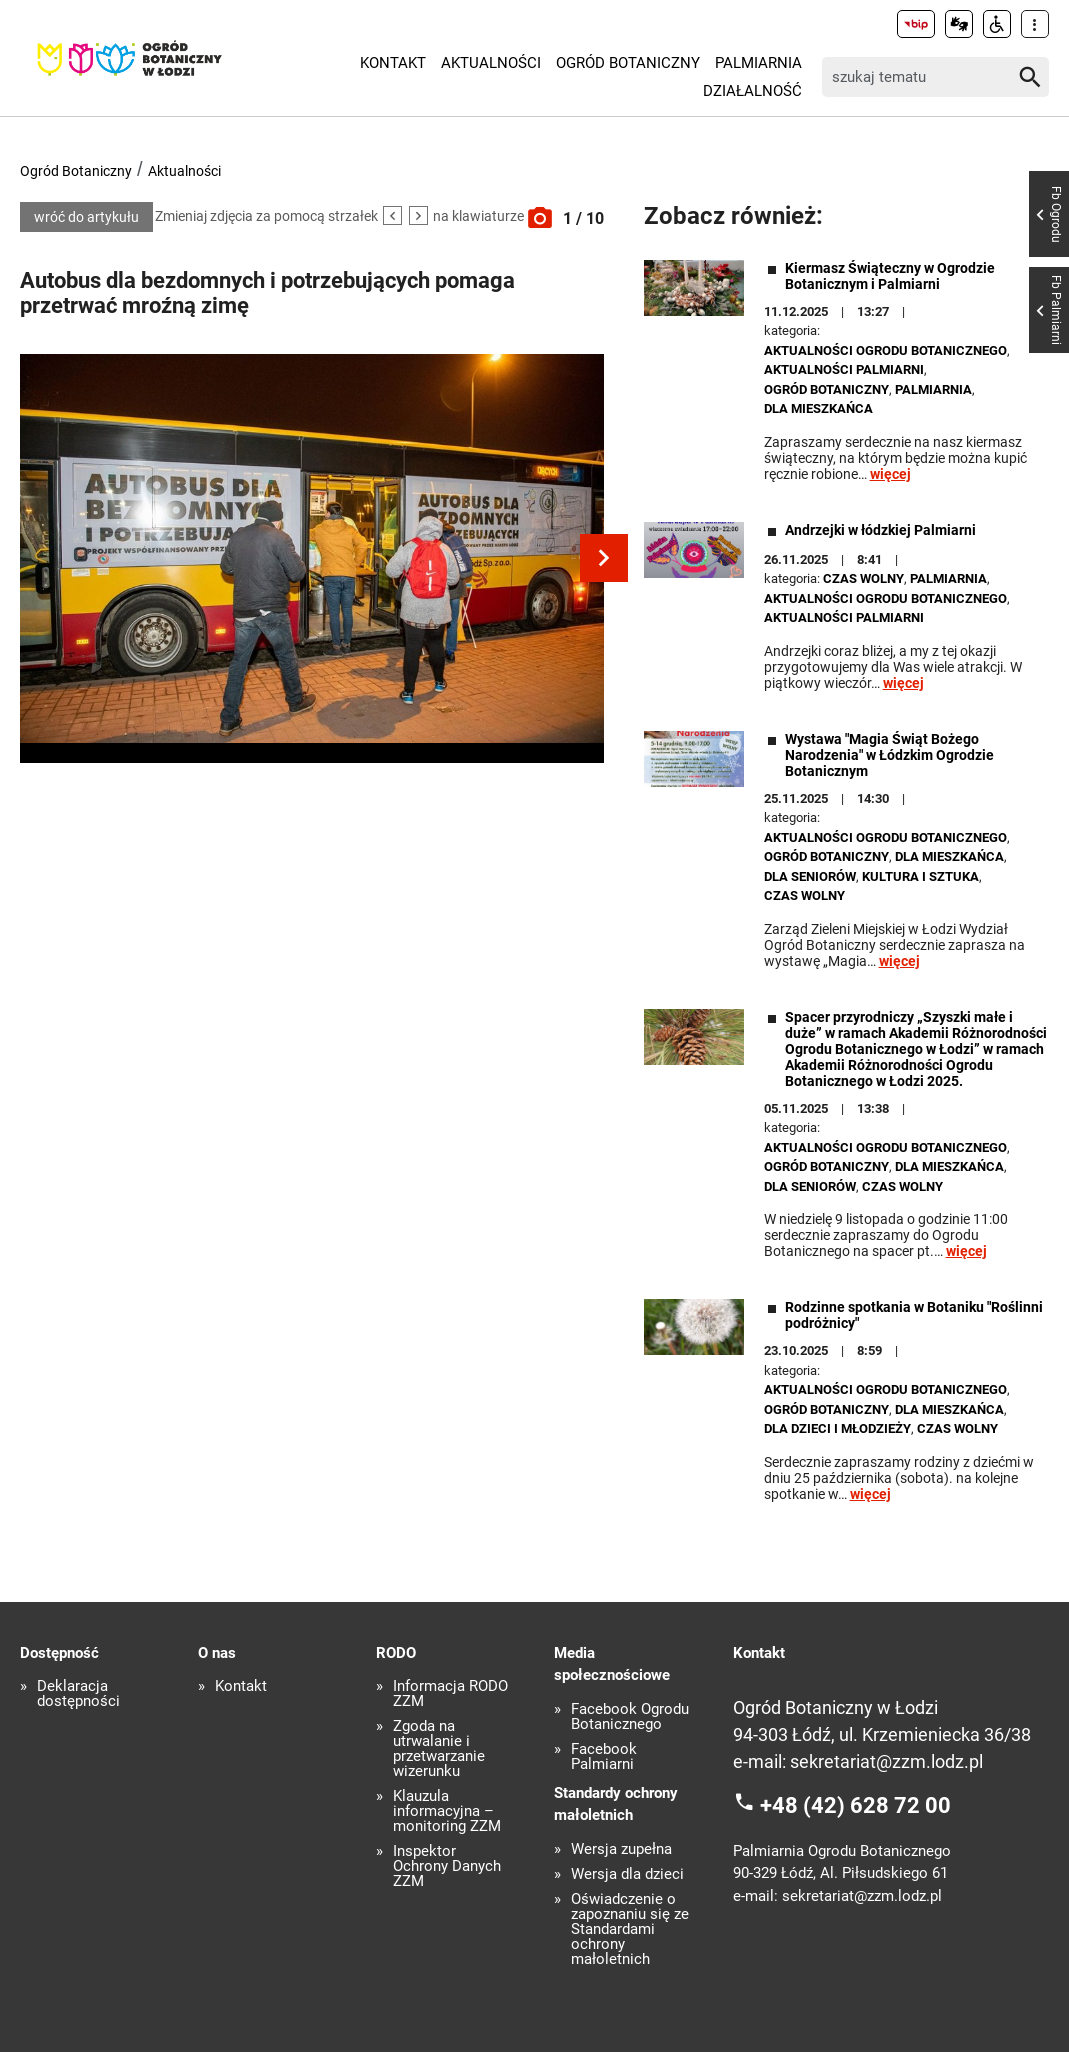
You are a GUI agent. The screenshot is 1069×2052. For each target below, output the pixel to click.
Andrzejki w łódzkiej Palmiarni (880, 530)
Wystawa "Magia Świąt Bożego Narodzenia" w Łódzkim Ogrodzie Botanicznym (889, 755)
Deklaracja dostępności (78, 1694)
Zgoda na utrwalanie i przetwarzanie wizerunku (439, 1749)
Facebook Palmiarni (604, 1757)
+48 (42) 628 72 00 (855, 1805)
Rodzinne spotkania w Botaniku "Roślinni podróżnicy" (914, 1315)
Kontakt (393, 63)
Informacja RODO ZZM (450, 1694)
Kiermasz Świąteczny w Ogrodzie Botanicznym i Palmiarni (890, 276)
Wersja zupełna (621, 1849)
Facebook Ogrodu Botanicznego (630, 1717)
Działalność (752, 91)
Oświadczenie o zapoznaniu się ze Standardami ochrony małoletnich (630, 1929)
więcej (890, 474)
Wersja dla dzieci (627, 1874)
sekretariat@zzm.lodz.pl (886, 1761)
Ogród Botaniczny (628, 63)
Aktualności (491, 63)
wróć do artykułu (86, 217)
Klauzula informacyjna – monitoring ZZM (447, 1811)
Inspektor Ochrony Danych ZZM (447, 1866)
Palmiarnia (758, 63)
